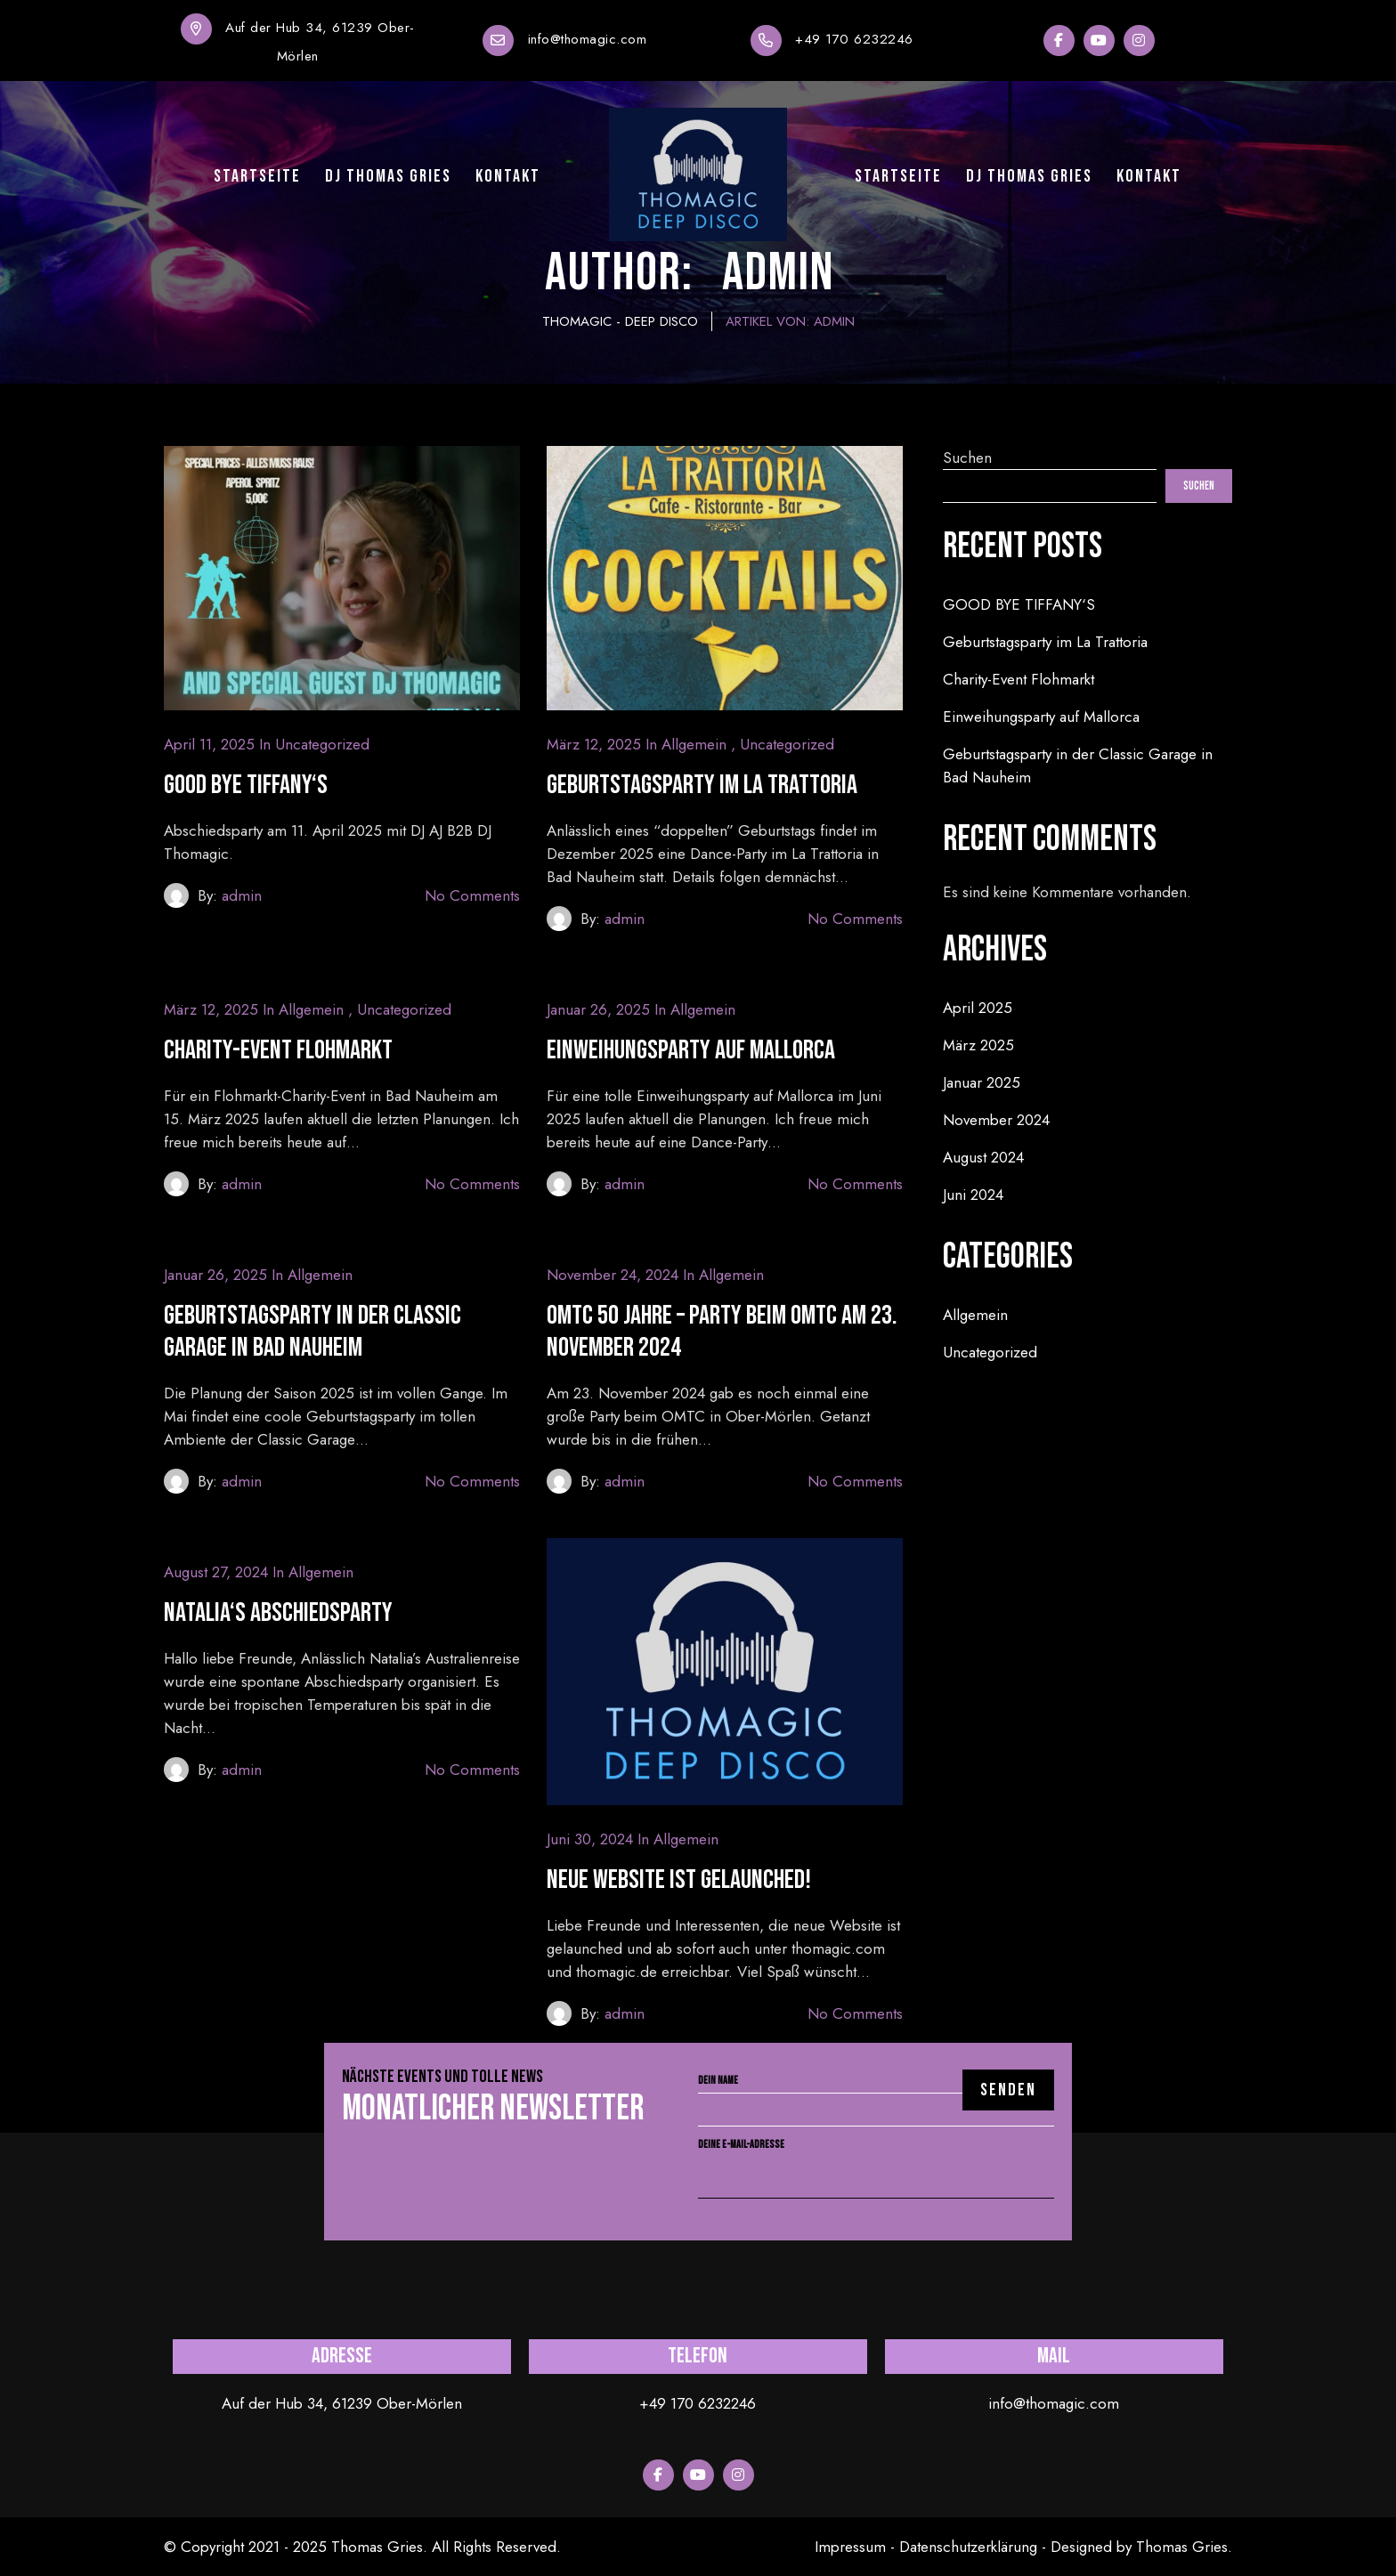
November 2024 (996, 1119)
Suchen (967, 457)
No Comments (472, 895)
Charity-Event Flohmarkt (278, 1050)
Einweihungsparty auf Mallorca (691, 1050)
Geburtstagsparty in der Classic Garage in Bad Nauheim (312, 1332)
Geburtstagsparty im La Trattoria (702, 785)
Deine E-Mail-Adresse (876, 2161)
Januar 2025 (981, 1082)
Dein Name (876, 2095)
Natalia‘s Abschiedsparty (278, 1613)
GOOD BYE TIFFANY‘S (246, 785)
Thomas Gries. (1184, 2546)
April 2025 (977, 1007)
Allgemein (693, 744)
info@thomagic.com (587, 39)
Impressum (850, 2546)
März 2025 (978, 1045)
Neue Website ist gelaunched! (679, 1880)
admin (242, 895)
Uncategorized (322, 744)
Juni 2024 (973, 1194)
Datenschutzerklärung (968, 2546)
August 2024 (983, 1157)
